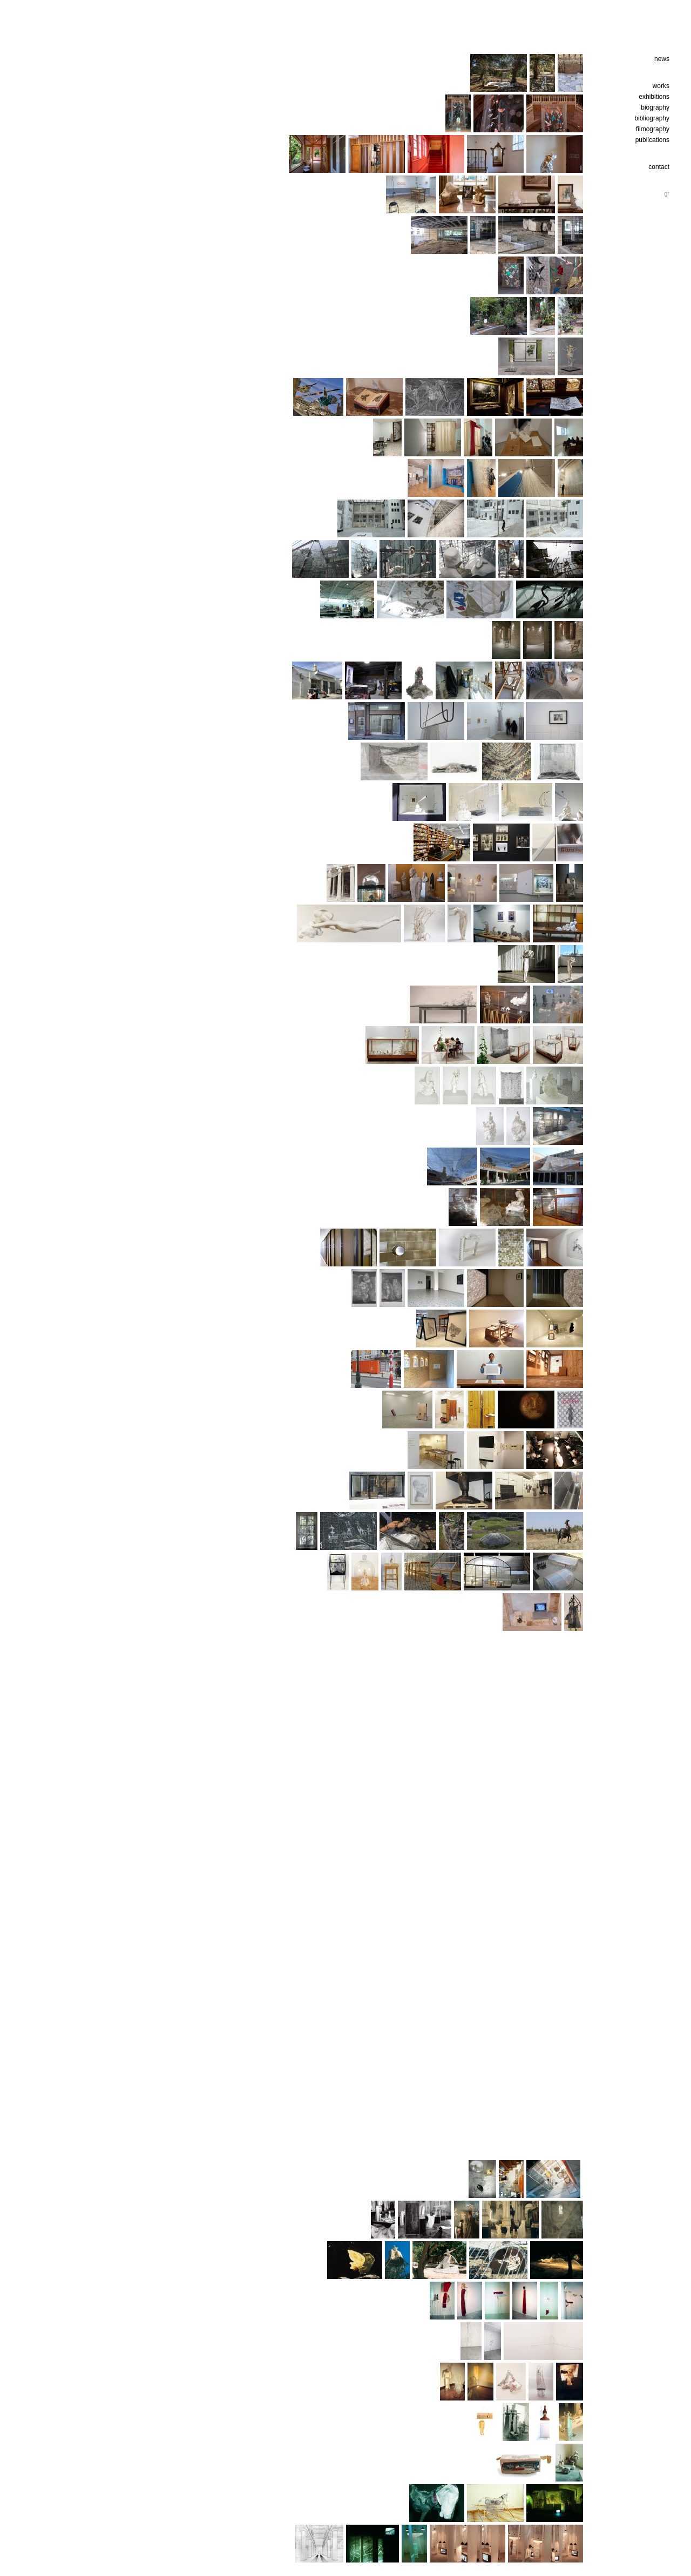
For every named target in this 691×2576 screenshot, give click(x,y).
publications (652, 140)
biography (655, 107)
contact (658, 167)
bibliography (651, 118)
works (661, 86)
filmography (652, 129)
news (661, 59)
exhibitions (654, 96)
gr (666, 193)
